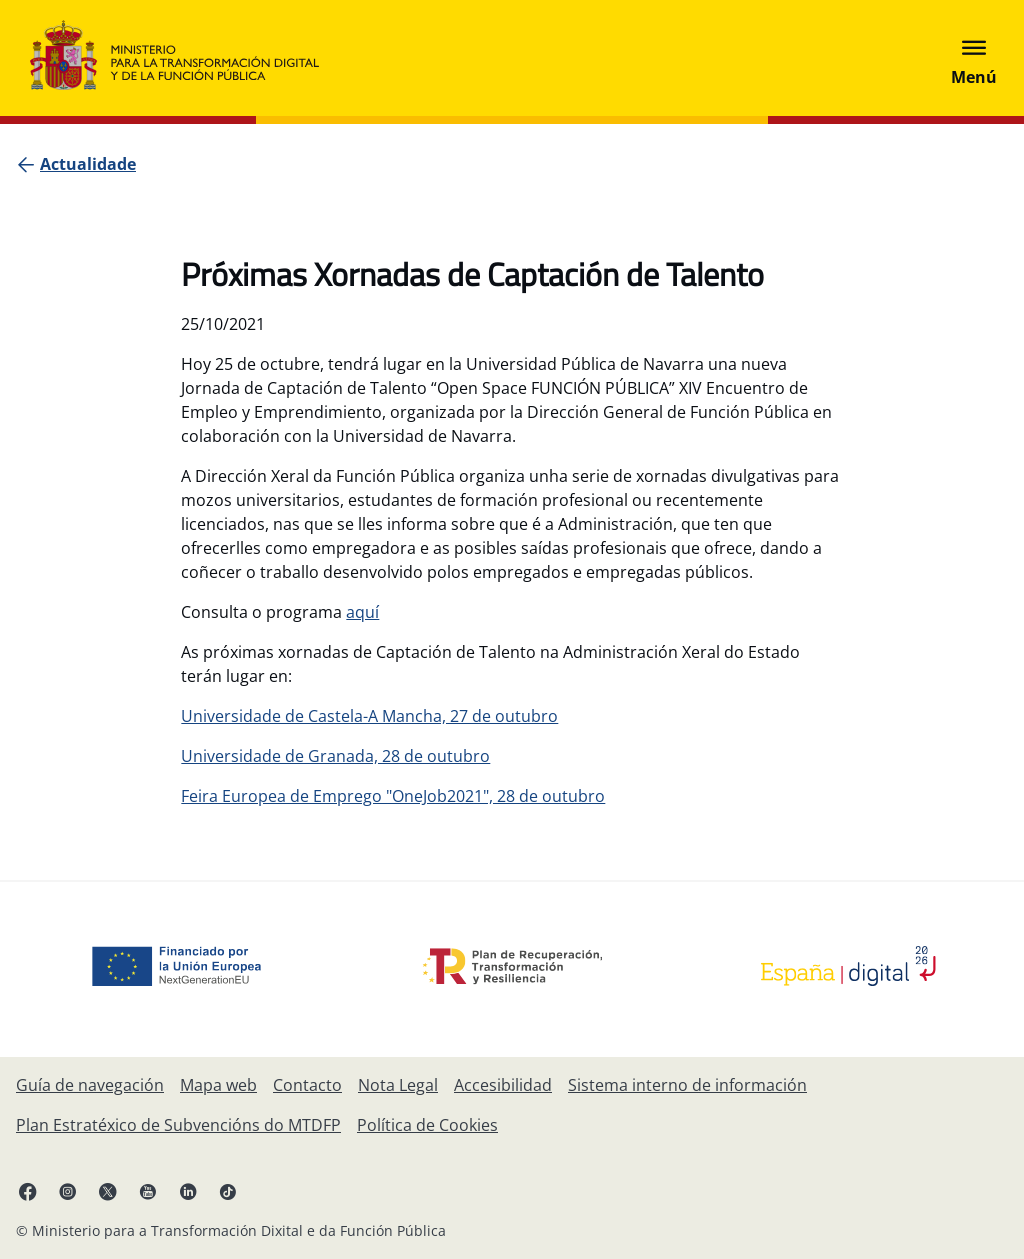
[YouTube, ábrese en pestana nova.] (148, 1191)
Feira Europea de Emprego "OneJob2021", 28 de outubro (393, 796)
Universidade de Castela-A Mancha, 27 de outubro (369, 716)
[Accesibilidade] (503, 1085)
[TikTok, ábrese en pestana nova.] (228, 1191)
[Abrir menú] (974, 58)
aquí (362, 612)
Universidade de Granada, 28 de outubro (335, 756)
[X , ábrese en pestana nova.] (108, 1191)
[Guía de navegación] (90, 1085)
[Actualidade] (88, 164)
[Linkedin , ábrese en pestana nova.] (188, 1191)
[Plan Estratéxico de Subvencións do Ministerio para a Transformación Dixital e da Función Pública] (178, 1125)
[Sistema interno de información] (687, 1085)
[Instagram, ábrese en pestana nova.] (68, 1191)
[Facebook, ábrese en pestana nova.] (28, 1191)
